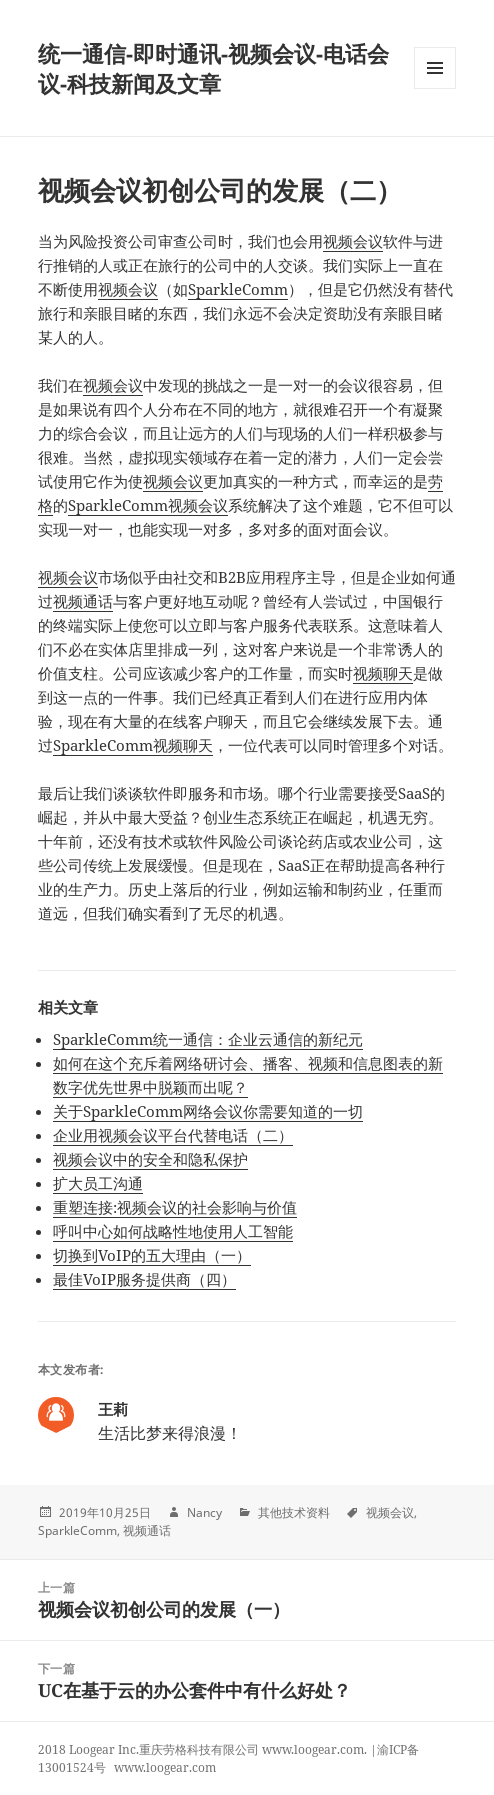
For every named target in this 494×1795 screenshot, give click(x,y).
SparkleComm (238, 289)
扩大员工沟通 (98, 1183)
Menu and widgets (435, 88)
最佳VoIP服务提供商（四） (144, 1279)
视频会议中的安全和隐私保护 (150, 1159)
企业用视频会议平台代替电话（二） (173, 1135)
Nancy (204, 1512)
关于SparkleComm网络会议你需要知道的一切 (208, 1111)
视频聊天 (383, 673)
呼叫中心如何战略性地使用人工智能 (173, 1231)
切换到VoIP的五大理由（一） (152, 1255)
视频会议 (353, 241)
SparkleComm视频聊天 (133, 745)
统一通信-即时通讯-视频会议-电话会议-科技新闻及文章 (213, 68)
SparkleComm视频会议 (148, 505)
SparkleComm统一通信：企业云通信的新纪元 (208, 1039)
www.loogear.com (165, 1767)
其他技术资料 (294, 1512)
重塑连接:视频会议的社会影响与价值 (175, 1207)
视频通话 (83, 601)
